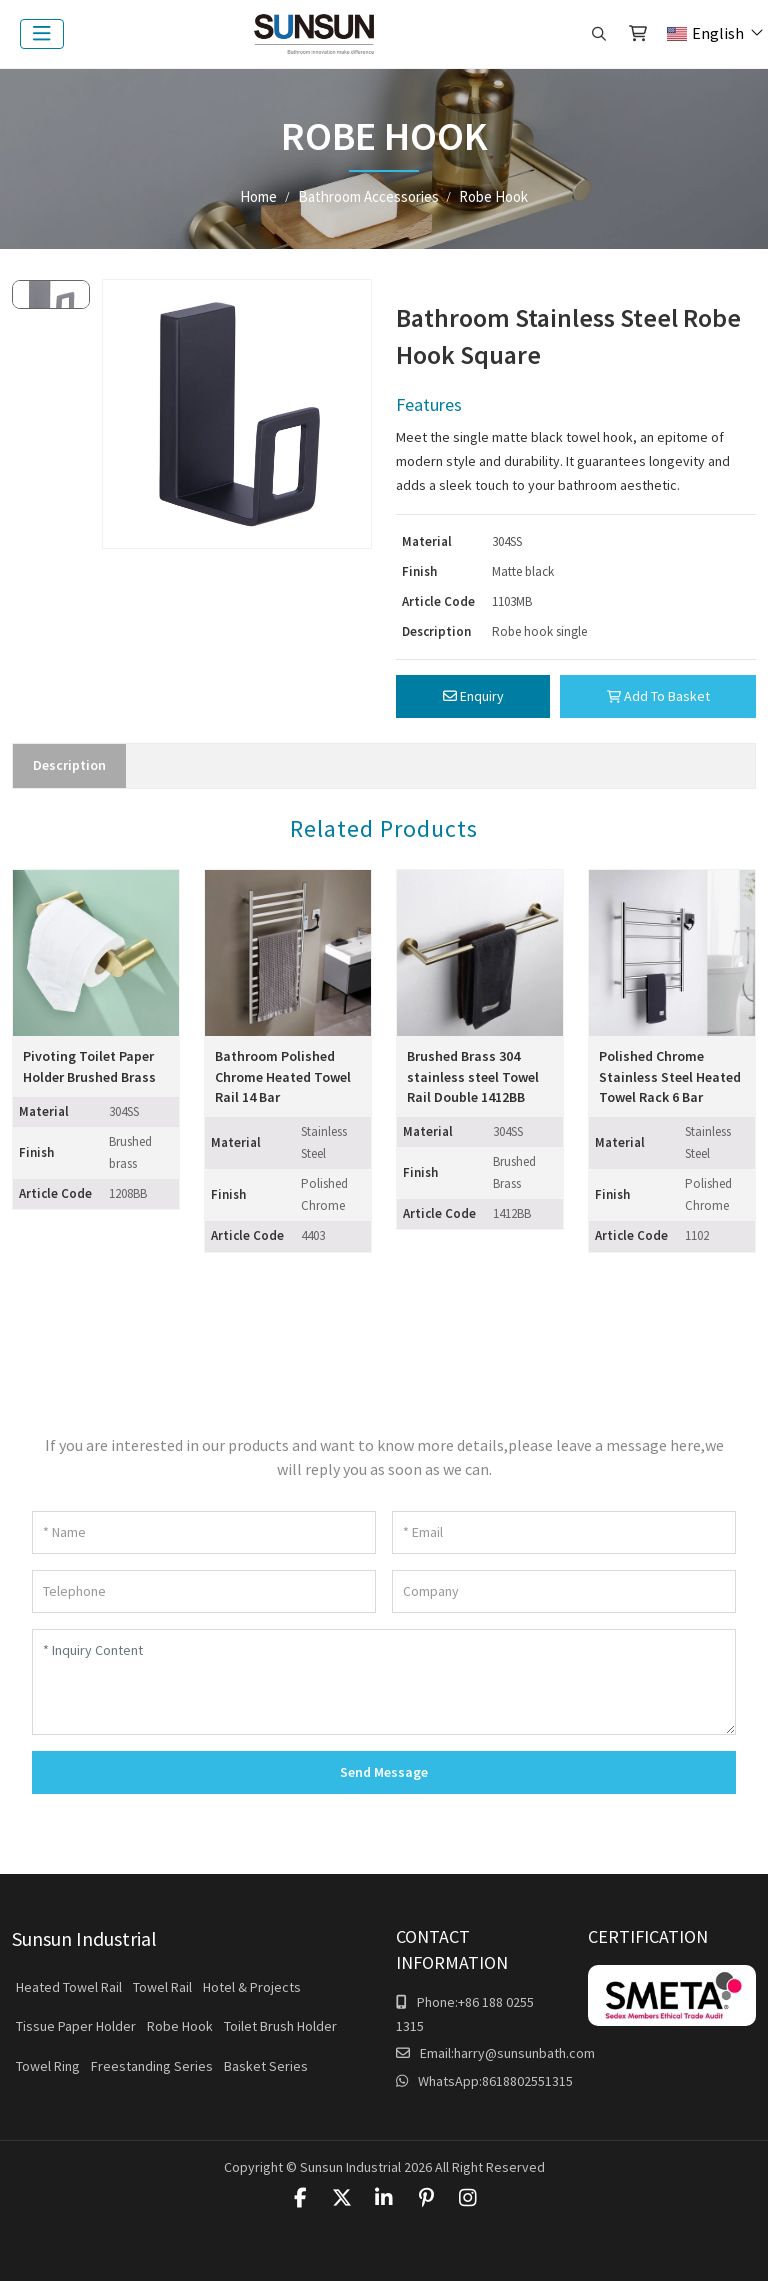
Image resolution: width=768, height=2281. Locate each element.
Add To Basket (658, 696)
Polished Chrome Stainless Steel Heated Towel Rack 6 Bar (670, 1076)
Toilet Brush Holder (280, 2026)
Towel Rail (162, 1987)
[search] (599, 34)
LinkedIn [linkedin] (384, 2198)
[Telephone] (204, 1591)
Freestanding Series (152, 2066)
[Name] (204, 1532)
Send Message (384, 1772)
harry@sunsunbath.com (524, 2053)
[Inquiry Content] (384, 1682)
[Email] (564, 1532)
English (705, 33)
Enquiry (473, 696)
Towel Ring (48, 2066)
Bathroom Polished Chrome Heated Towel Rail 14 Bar (283, 1076)
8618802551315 (527, 2081)
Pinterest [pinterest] (426, 2198)
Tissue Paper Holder (76, 2026)
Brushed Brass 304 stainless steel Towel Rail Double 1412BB (473, 1076)
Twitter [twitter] (342, 2198)
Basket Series (266, 2066)
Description (69, 765)
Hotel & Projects (252, 1987)
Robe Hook (180, 2026)
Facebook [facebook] (300, 2198)
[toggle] (42, 34)
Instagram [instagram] (468, 2198)
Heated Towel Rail (69, 1987)
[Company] (564, 1591)
